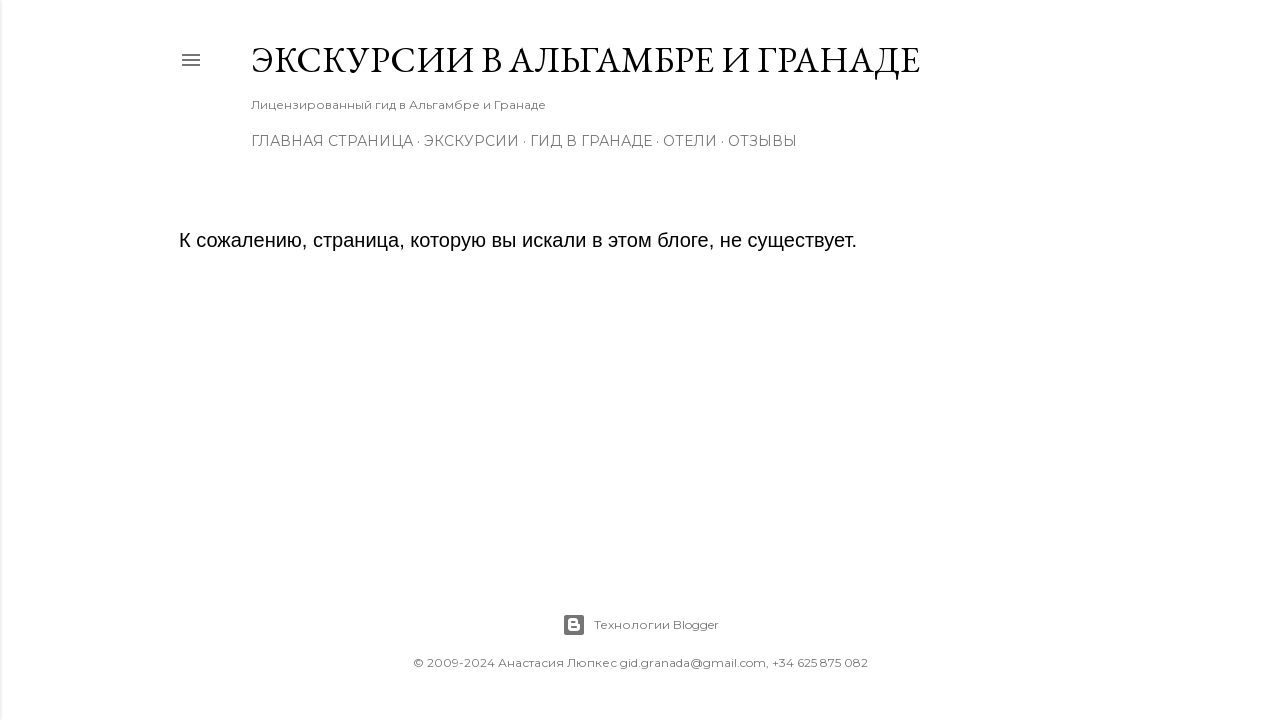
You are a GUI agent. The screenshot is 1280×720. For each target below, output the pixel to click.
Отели (690, 141)
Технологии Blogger (640, 625)
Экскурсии (471, 141)
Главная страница (332, 141)
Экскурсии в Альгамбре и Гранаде (585, 59)
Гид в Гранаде (591, 141)
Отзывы (762, 141)
